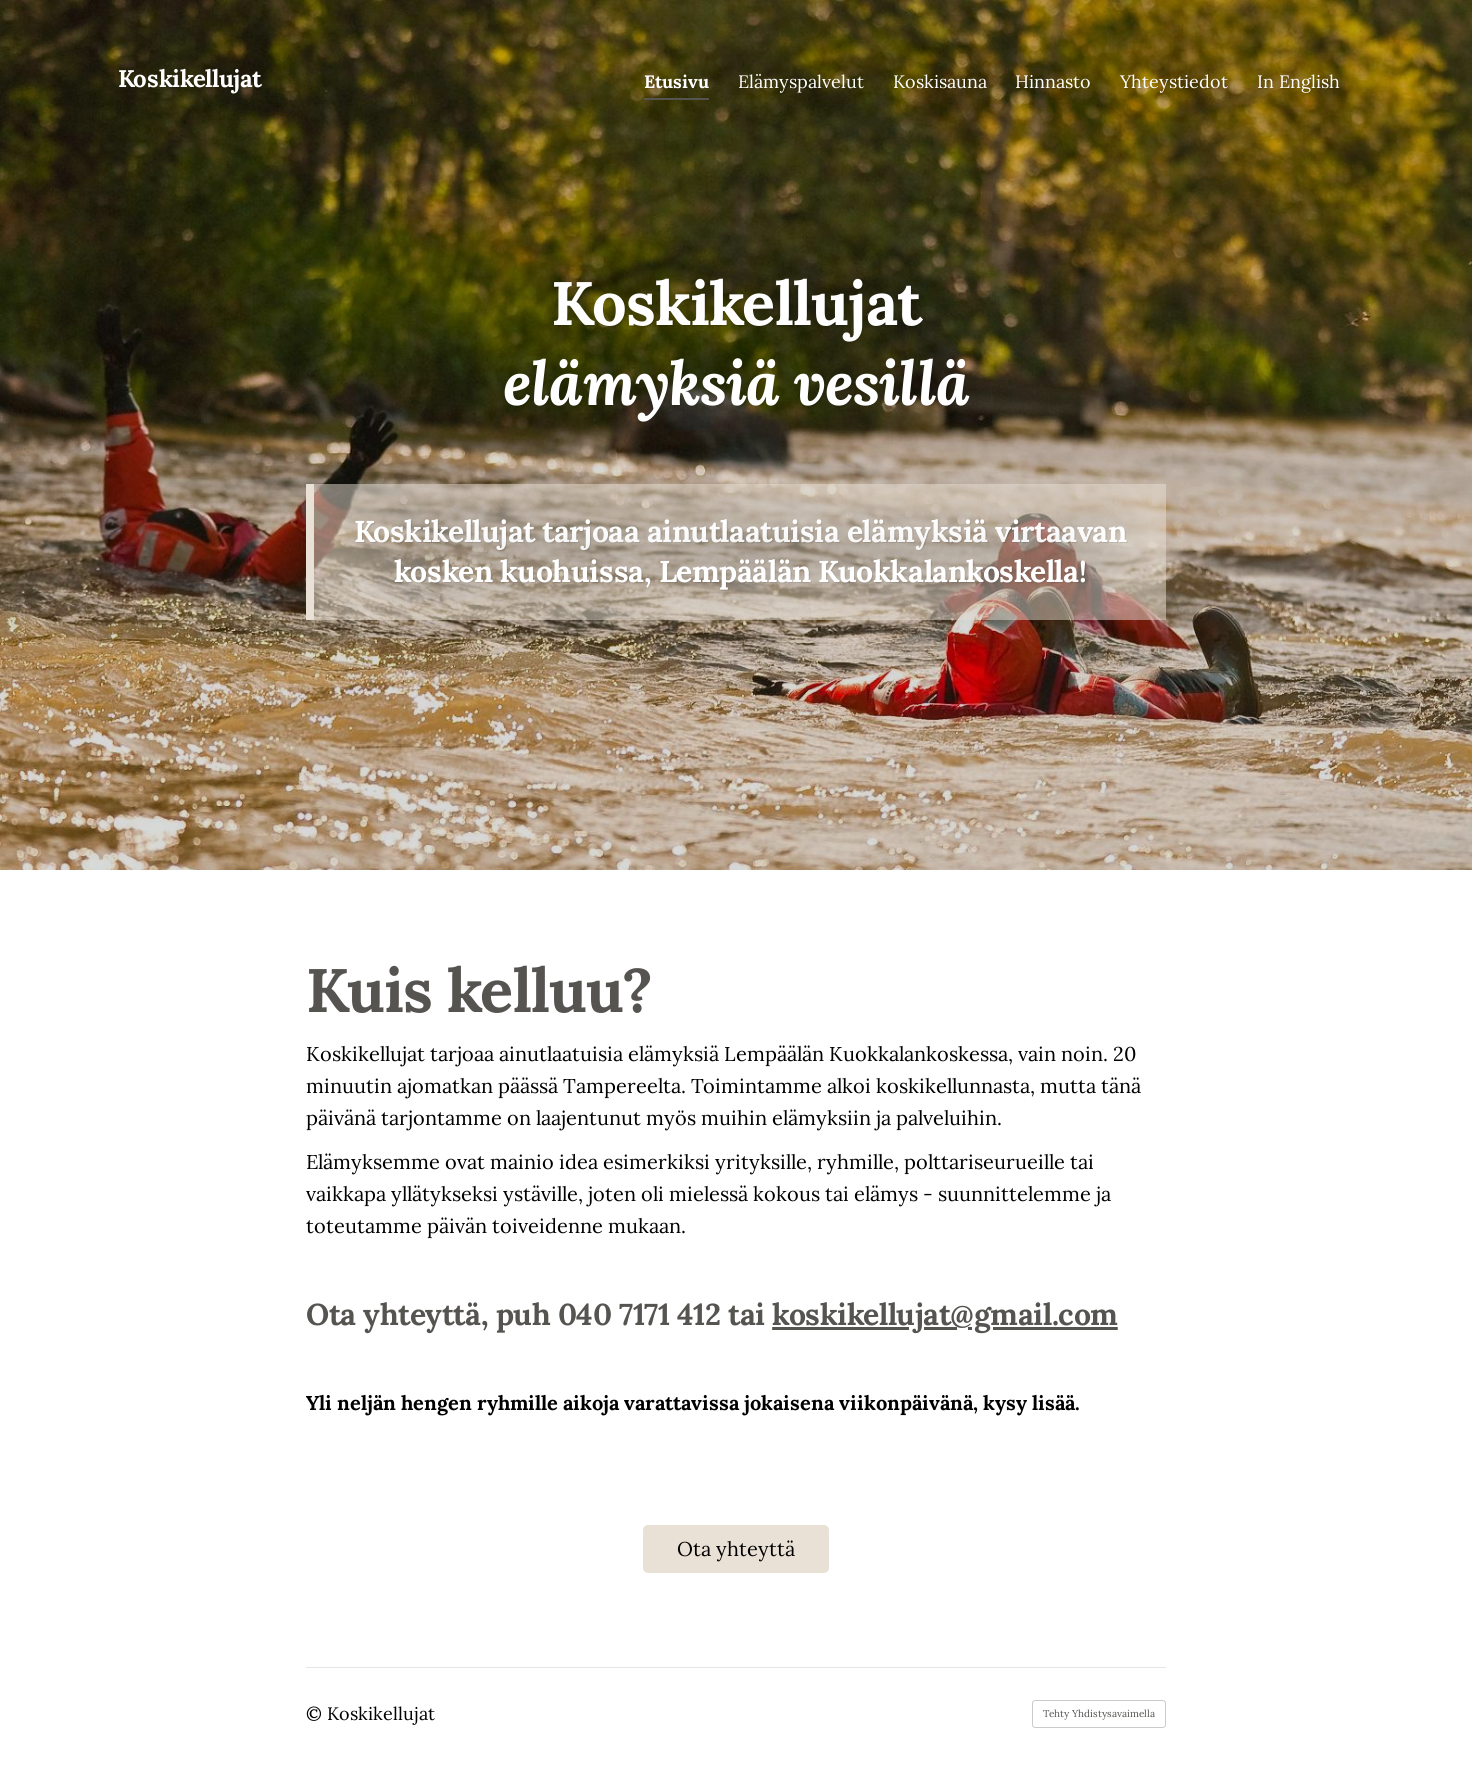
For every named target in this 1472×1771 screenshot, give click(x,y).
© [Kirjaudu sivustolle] (316, 1713)
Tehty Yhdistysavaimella (1099, 1713)
